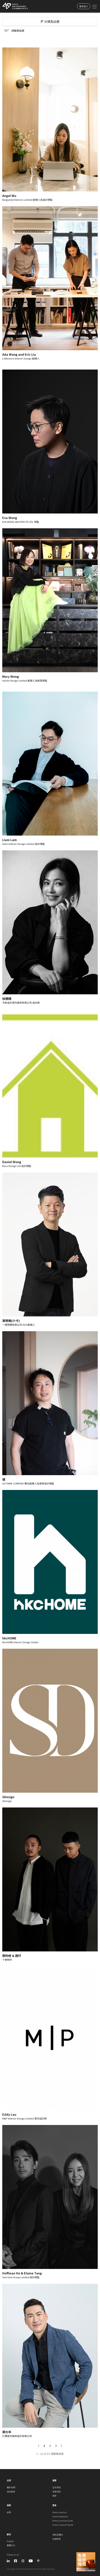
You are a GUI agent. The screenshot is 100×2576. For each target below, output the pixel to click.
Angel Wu (9, 195)
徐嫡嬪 (6, 998)
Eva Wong (9, 517)
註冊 (9, 2512)
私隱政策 (56, 2538)
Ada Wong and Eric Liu (19, 354)
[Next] (61, 2445)
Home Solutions (60, 2516)
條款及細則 (57, 2534)
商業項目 (56, 2491)
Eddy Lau (9, 2114)
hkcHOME (9, 1638)
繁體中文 (11, 2545)
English (10, 2541)
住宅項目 (56, 2487)
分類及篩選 (50, 21)
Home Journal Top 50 (62, 2524)
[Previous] (38, 2445)
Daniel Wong (11, 1162)
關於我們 (11, 2487)
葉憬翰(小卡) (11, 1320)
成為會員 (11, 2491)
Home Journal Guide (62, 2520)
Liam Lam (9, 839)
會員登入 (83, 6)
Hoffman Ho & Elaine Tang (22, 2273)
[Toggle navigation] (94, 6)
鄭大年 (6, 2432)
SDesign (8, 1797)
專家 (54, 2495)
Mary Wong (10, 676)
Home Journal (59, 2512)
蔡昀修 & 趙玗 (11, 1955)
